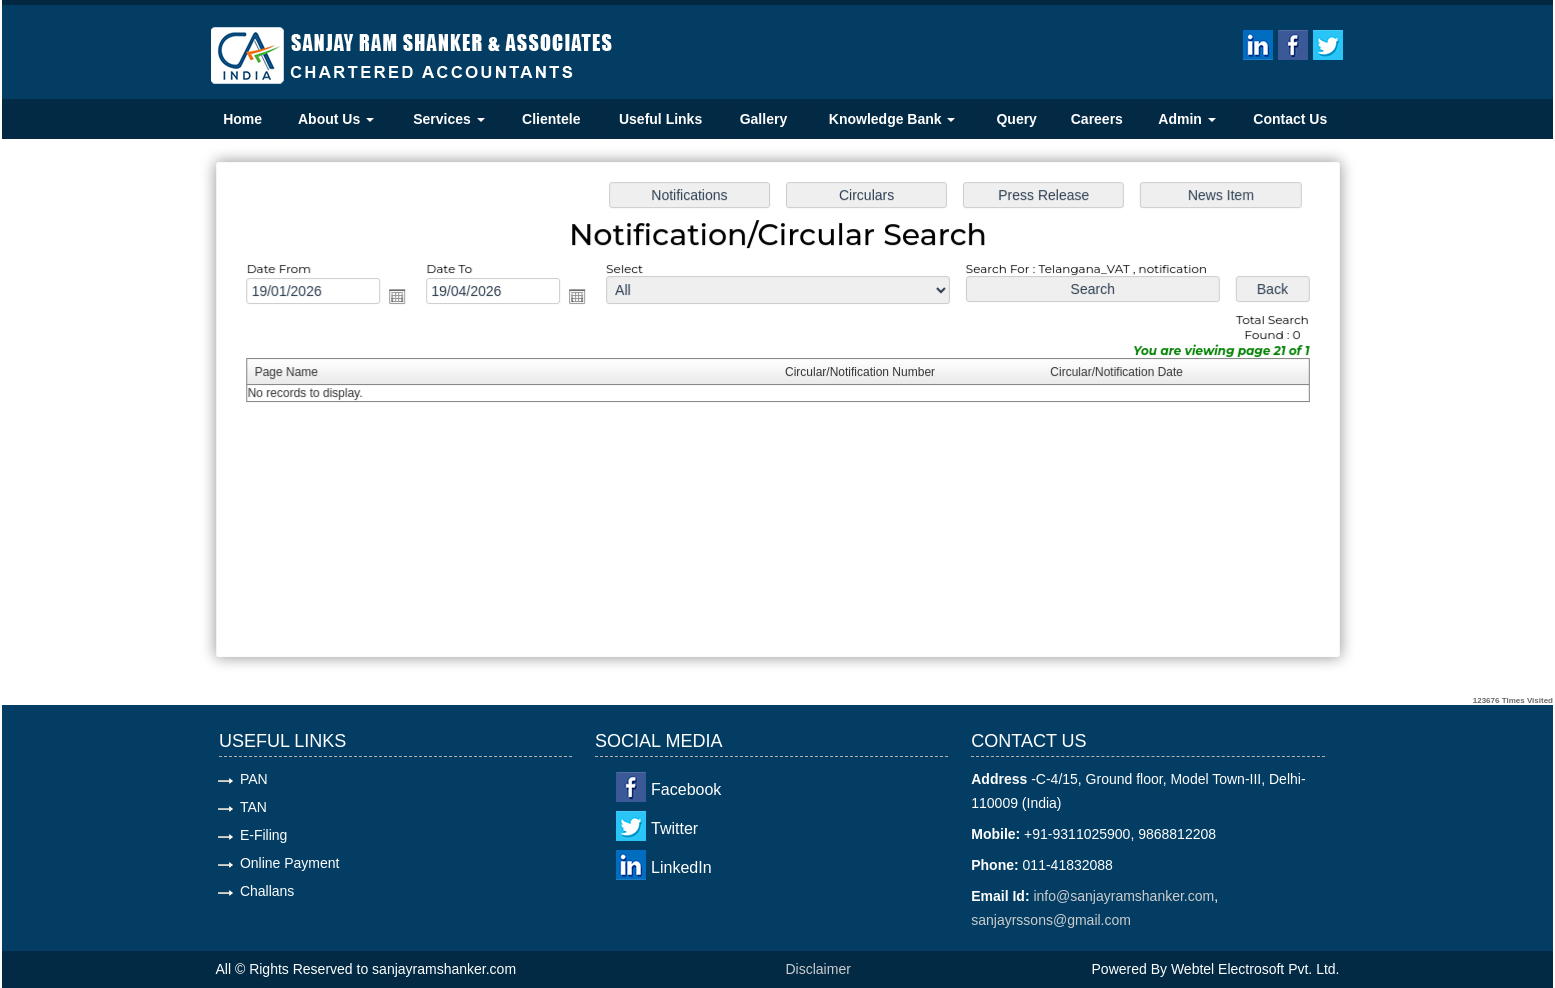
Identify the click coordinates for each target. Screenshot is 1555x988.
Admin (1186, 119)
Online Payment (290, 863)
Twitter (674, 828)
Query (1016, 119)
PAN (254, 779)
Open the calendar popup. (412, 300)
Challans (267, 891)
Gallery (763, 119)
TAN (253, 807)
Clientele (551, 119)
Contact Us (1290, 119)
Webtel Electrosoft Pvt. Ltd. (1255, 969)
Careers (1097, 119)
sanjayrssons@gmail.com (1051, 920)
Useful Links (660, 119)
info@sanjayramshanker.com (1123, 896)
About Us (336, 119)
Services (449, 119)
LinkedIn (681, 867)
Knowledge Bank (892, 119)
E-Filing (263, 835)
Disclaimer (818, 969)
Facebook (686, 789)
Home (242, 119)
